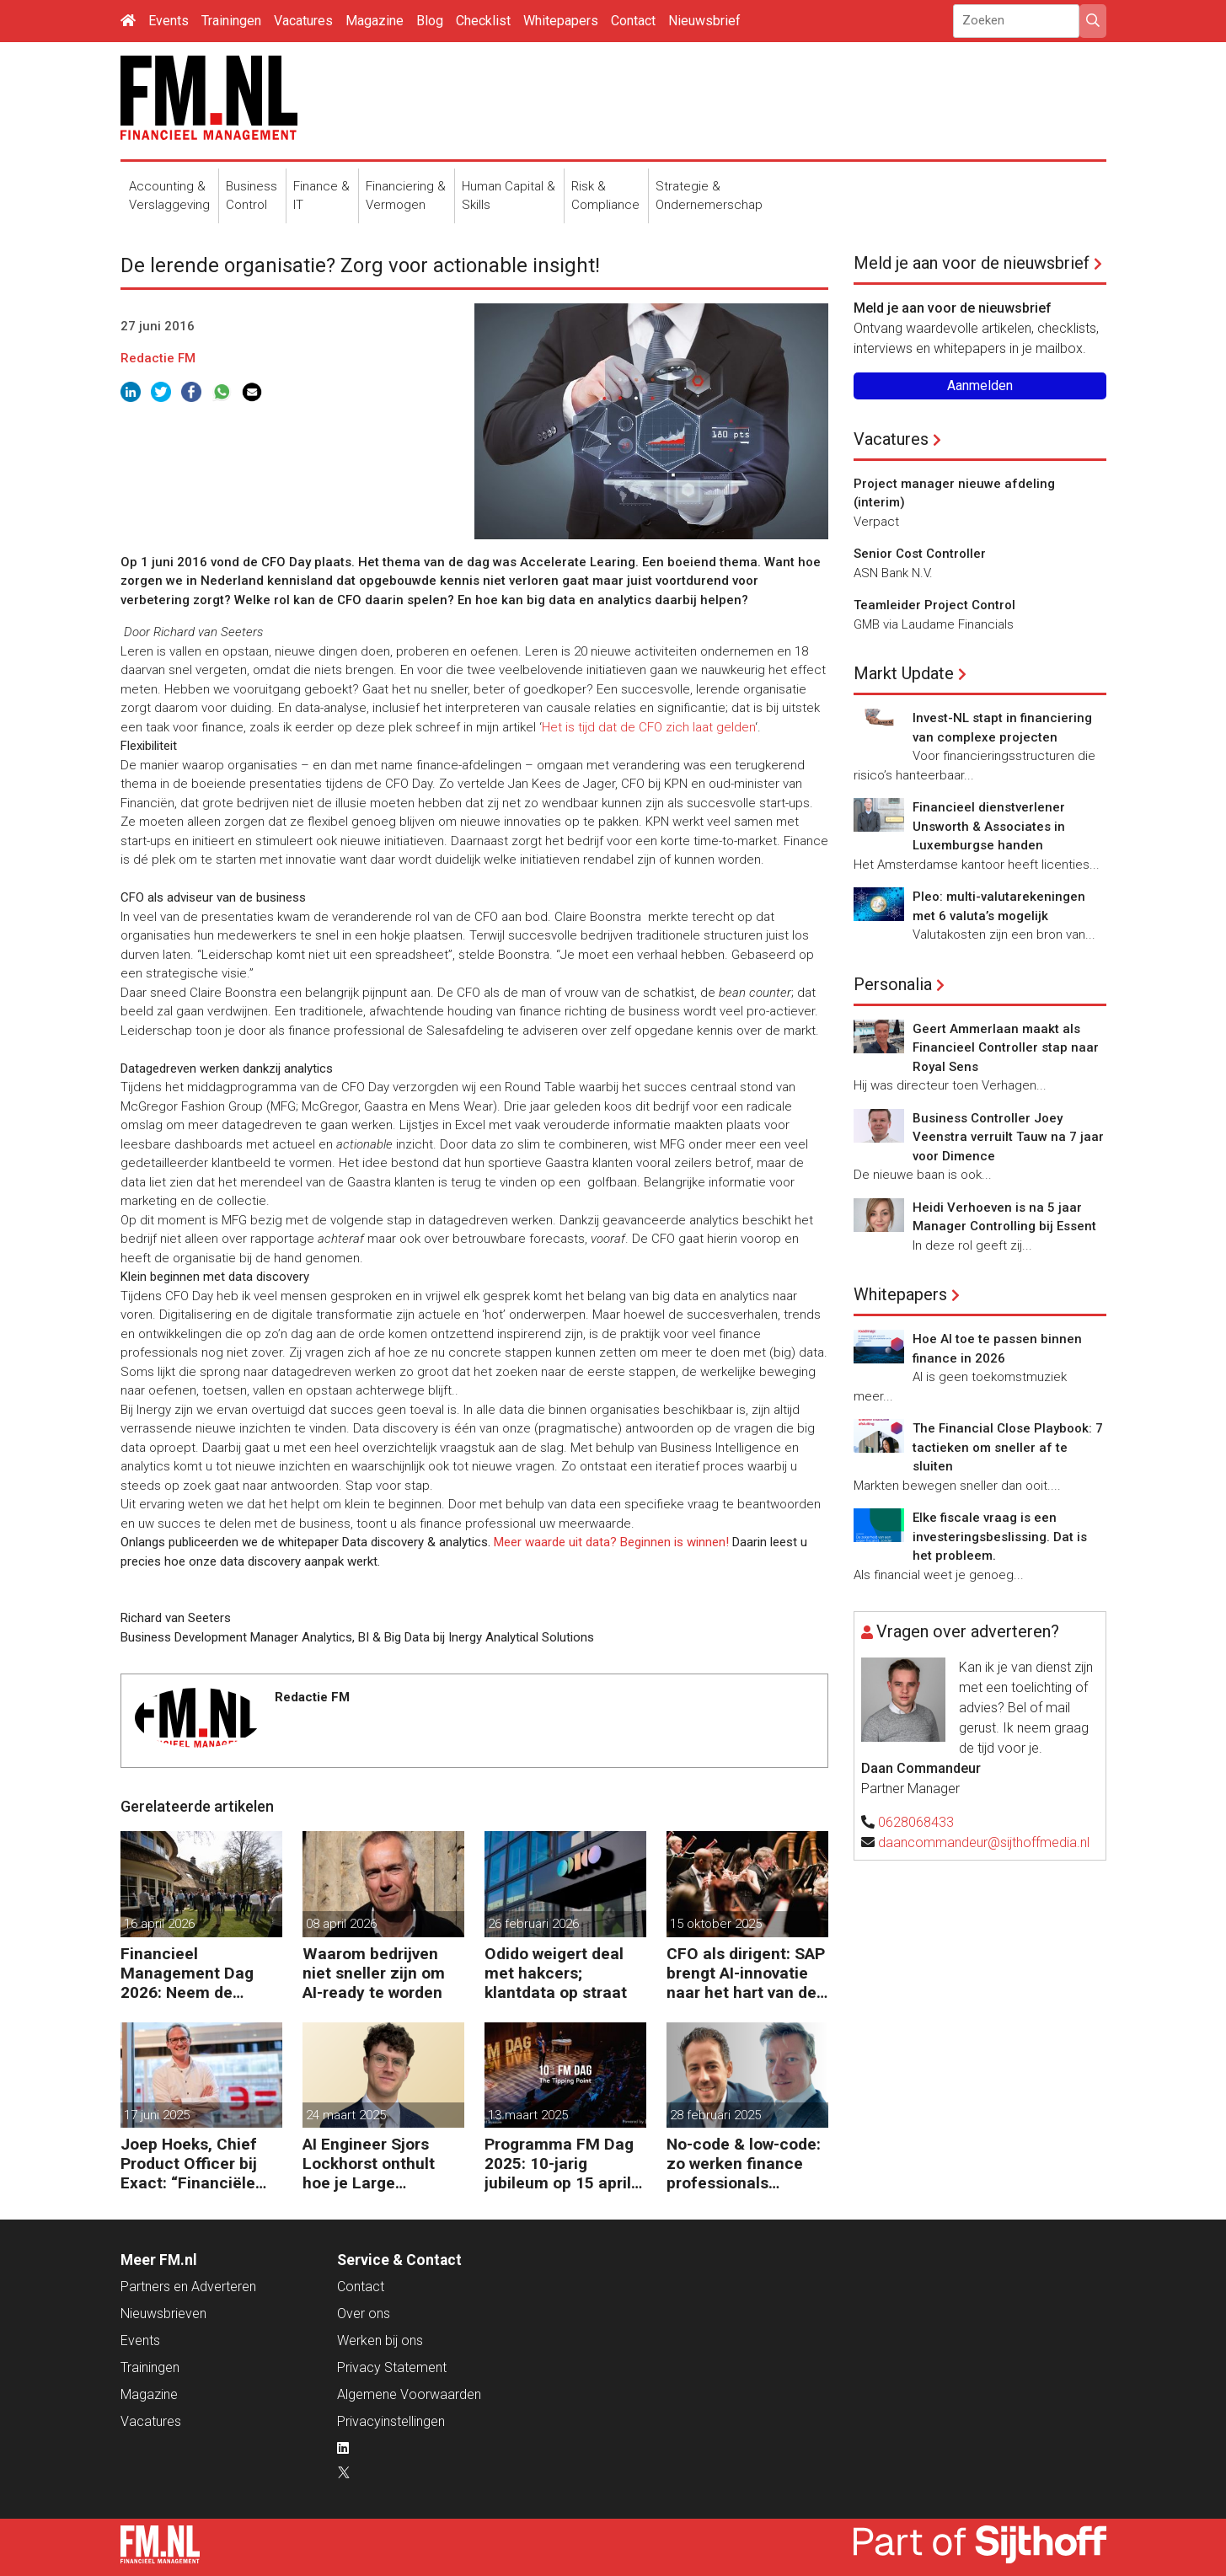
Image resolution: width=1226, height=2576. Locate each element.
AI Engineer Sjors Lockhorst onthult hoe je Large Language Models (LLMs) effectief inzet (369, 2163)
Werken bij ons (380, 2340)
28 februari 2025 (715, 2115)
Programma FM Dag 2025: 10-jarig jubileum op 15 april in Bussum (559, 2163)
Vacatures (303, 21)
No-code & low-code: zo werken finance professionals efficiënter (744, 2163)
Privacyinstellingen (391, 2421)
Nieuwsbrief (704, 21)
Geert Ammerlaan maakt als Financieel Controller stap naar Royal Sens (1006, 1047)
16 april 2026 (159, 1923)
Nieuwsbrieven (163, 2314)
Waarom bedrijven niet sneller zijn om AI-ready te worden (373, 1973)
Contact (633, 21)
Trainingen (231, 21)
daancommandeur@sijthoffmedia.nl (983, 1842)
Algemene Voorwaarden (409, 2394)
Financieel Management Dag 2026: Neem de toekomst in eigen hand (187, 1973)
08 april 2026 (341, 1923)
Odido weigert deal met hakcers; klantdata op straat (556, 1973)
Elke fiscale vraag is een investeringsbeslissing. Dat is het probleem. (1000, 1536)
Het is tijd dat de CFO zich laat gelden (648, 727)
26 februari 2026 (533, 1923)
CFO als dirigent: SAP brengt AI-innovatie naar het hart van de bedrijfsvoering (746, 1973)
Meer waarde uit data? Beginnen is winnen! (611, 1542)
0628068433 (916, 1822)
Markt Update (904, 673)
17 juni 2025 (157, 2115)
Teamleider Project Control (934, 605)
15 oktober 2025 (716, 1923)
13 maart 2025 (528, 2115)
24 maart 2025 (346, 2115)
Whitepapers (560, 21)
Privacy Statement (392, 2367)
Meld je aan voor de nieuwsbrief (971, 263)
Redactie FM (157, 358)
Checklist (483, 21)
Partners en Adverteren (188, 2287)
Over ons (363, 2314)
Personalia (893, 984)
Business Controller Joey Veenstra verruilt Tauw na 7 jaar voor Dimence (1008, 1137)
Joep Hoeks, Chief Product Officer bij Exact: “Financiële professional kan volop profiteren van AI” (194, 2163)
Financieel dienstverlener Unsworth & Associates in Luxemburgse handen (989, 826)
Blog (429, 21)
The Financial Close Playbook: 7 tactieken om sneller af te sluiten (1008, 1447)
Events (168, 21)
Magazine (374, 21)
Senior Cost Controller (920, 553)
